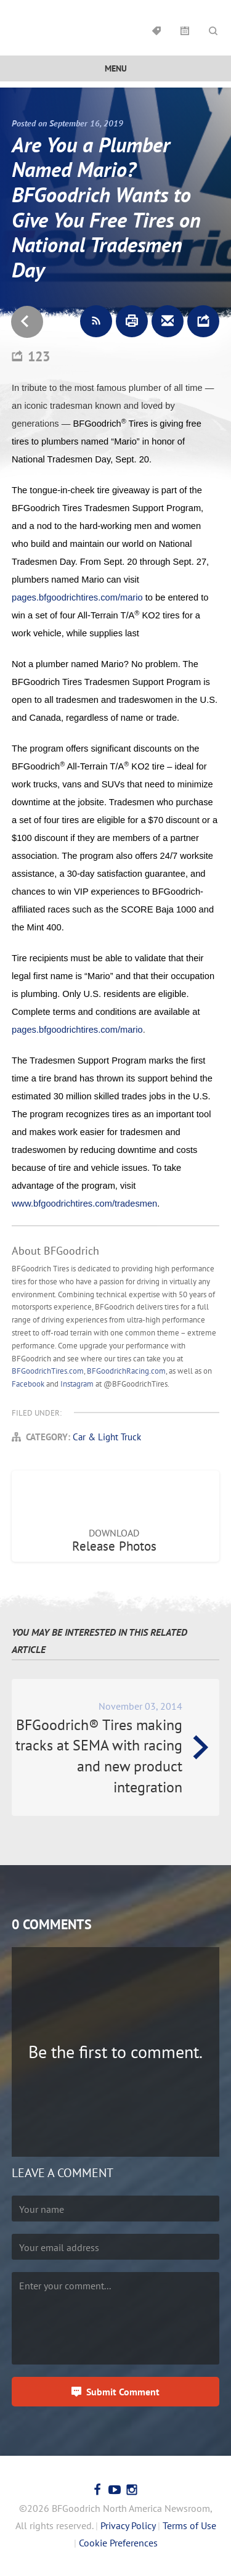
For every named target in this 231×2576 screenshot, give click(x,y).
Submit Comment (123, 2391)
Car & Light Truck (107, 1437)
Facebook (28, 1384)
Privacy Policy (127, 2525)
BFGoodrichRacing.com (126, 1371)
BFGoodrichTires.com (48, 1371)
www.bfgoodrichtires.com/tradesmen (84, 1203)
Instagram (77, 1384)
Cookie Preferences (118, 2543)
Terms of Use (189, 2525)
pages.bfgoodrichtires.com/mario (77, 597)
